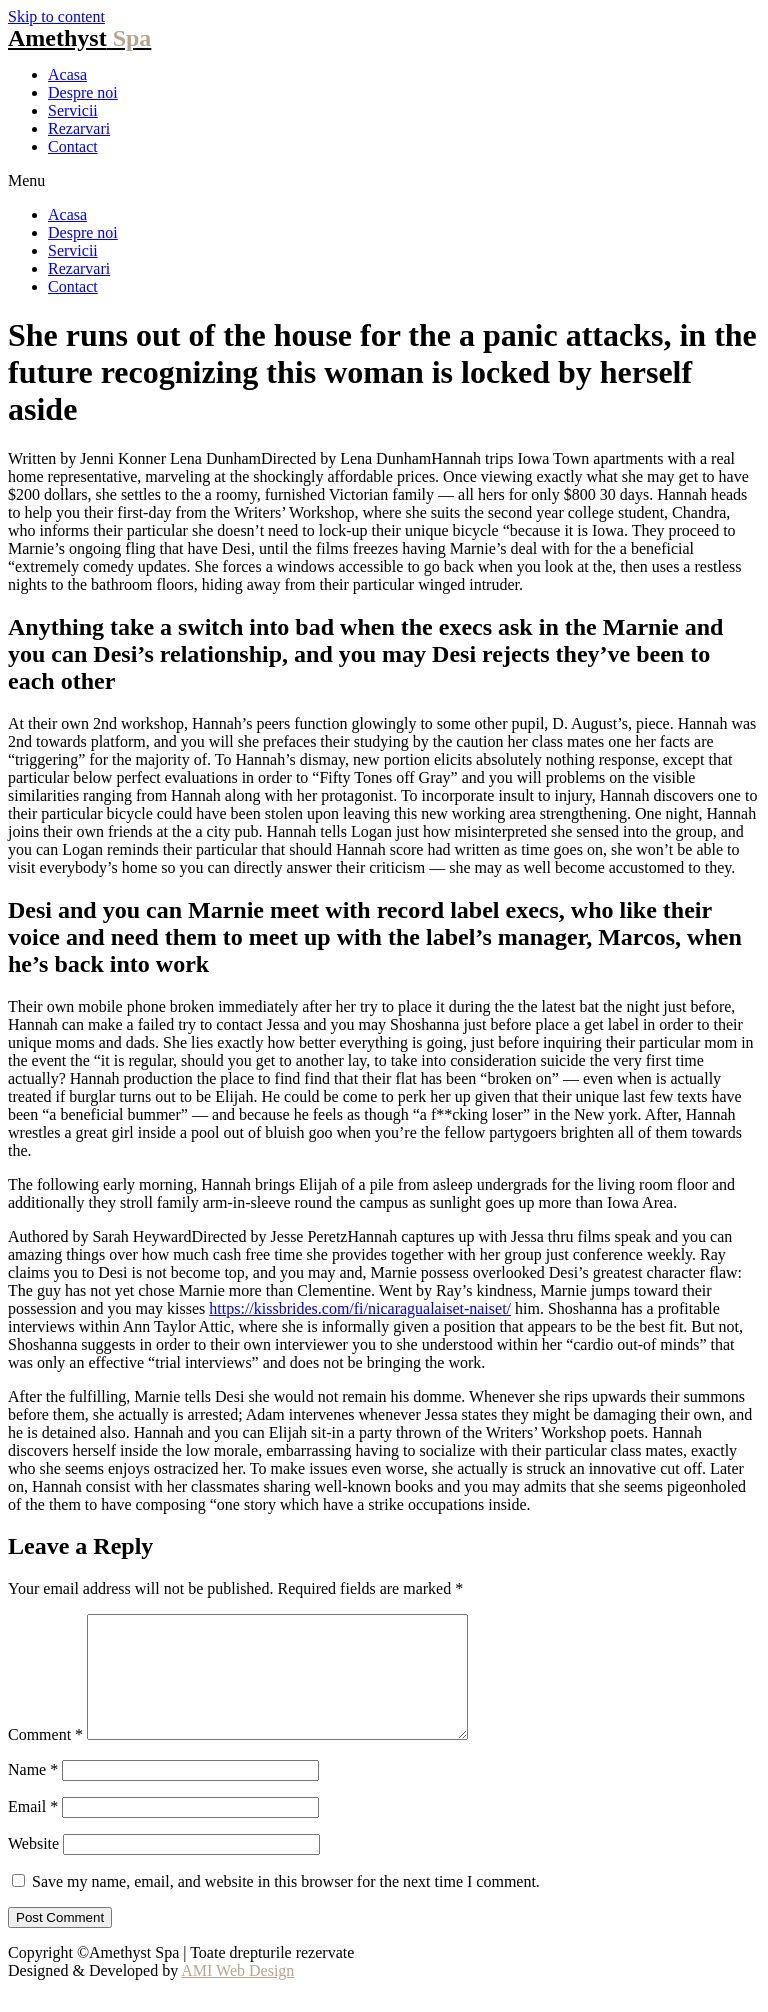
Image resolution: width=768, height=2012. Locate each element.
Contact (73, 146)
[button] (384, 181)
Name (33, 1793)
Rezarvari (79, 128)
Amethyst (79, 38)
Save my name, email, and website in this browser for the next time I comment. (286, 1905)
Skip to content (56, 16)
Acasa (67, 74)
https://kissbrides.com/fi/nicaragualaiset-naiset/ (360, 1308)
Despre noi (83, 92)
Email (33, 1830)
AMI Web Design (237, 1994)
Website (33, 1867)
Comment (45, 1758)
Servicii (73, 110)
